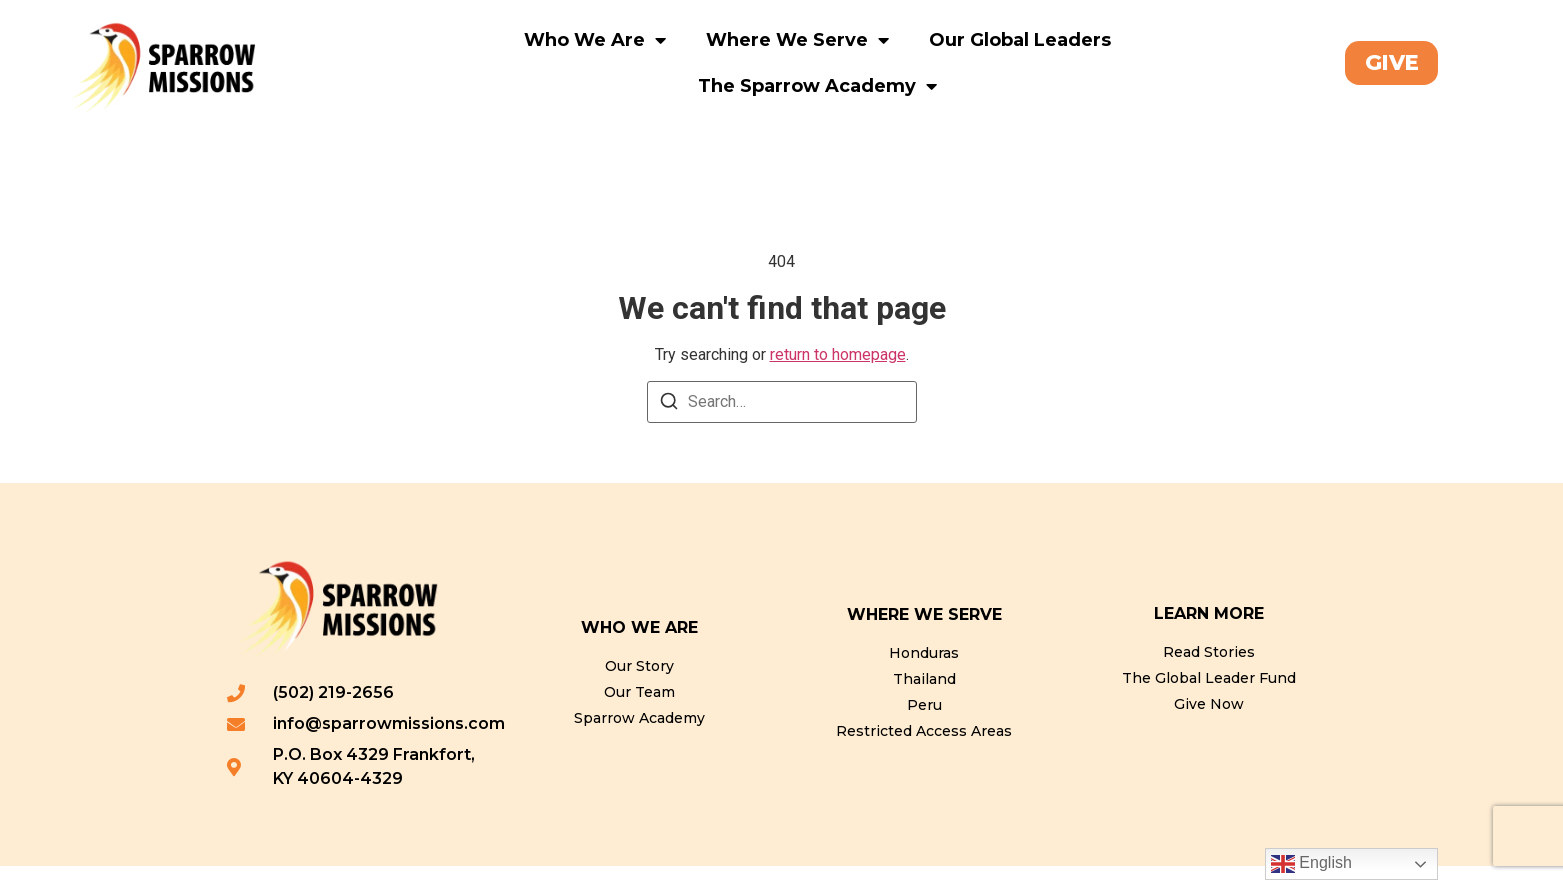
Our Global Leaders (1020, 40)
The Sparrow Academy (817, 86)
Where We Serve (797, 40)
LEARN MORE (1209, 627)
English (1311, 864)
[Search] (669, 418)
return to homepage (838, 368)
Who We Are (595, 40)
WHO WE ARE (639, 641)
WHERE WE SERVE (924, 628)
